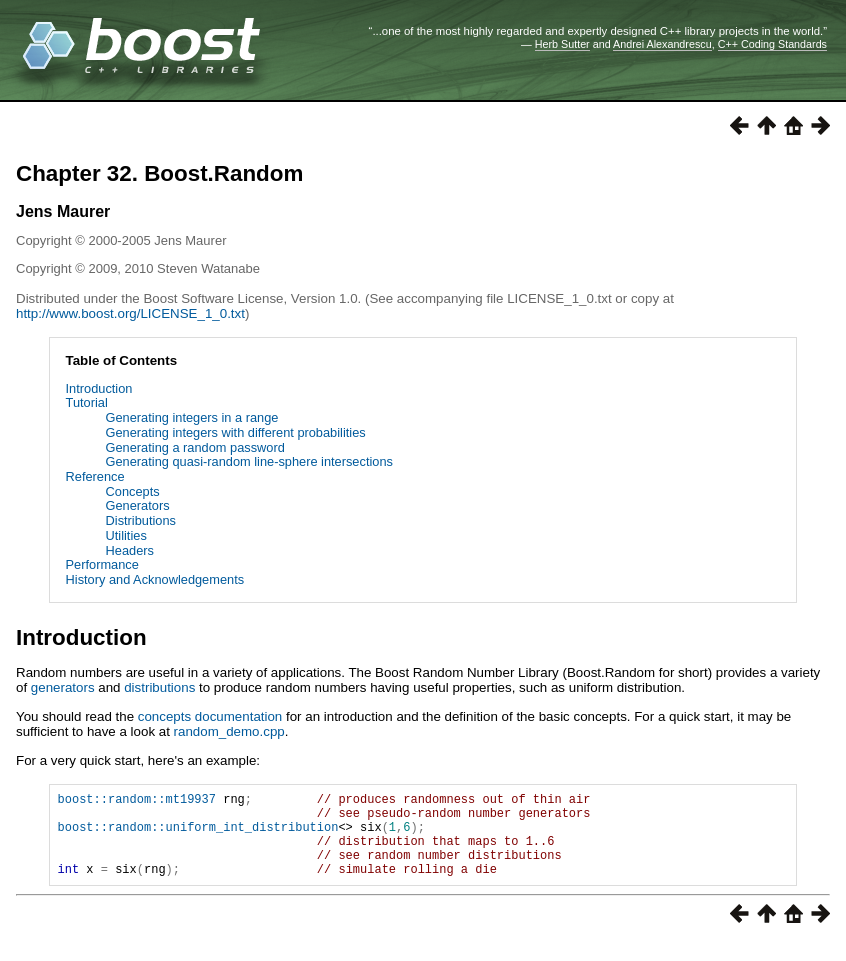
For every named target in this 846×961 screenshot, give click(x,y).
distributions (159, 687)
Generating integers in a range (192, 417)
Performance (102, 564)
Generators (138, 505)
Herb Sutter (562, 44)
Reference (95, 476)
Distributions (141, 520)
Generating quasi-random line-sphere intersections (249, 461)
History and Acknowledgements (155, 579)
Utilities (126, 535)
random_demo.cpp (229, 731)
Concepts (133, 491)
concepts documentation (210, 716)
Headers (130, 550)
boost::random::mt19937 (137, 801)
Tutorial (87, 402)
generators (63, 687)
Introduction (99, 388)
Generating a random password (195, 447)
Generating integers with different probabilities (236, 432)
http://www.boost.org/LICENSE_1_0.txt (130, 313)
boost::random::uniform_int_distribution (198, 835)
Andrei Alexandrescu (662, 44)
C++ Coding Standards (772, 44)
